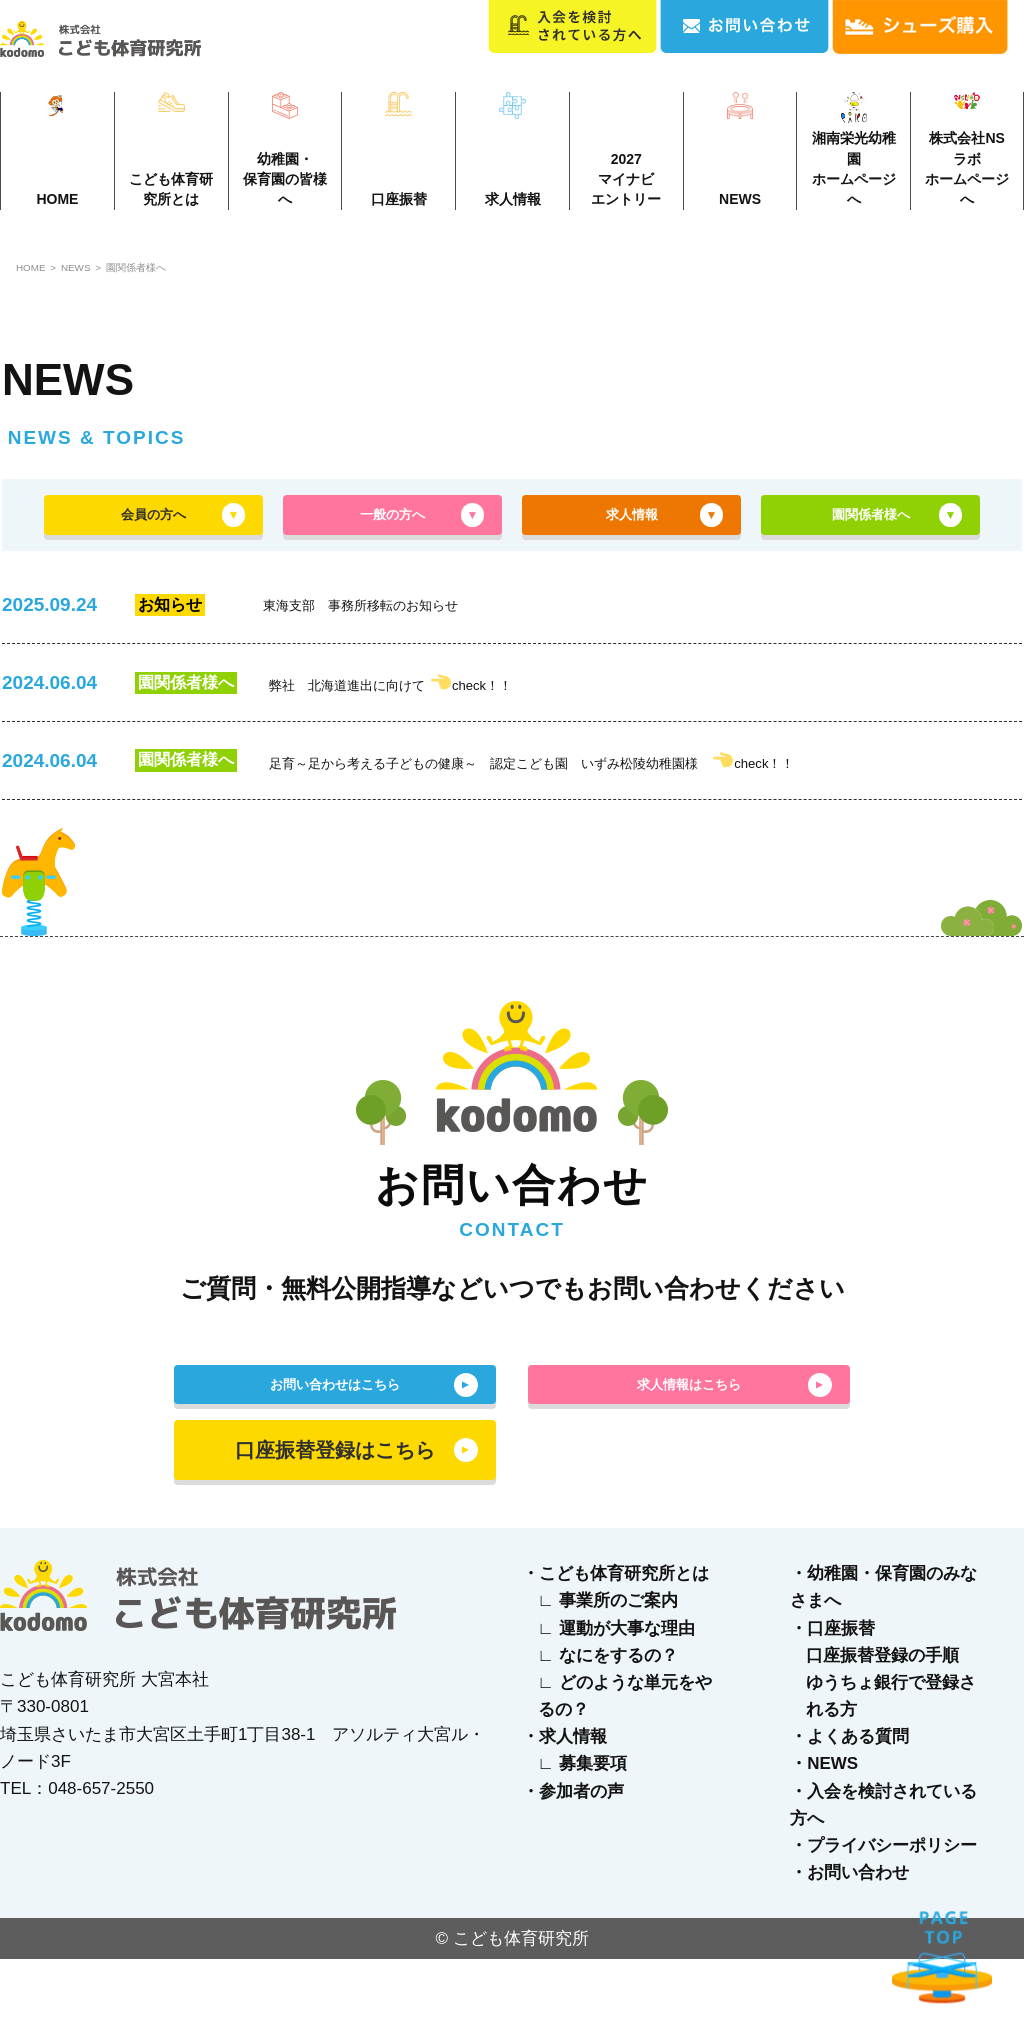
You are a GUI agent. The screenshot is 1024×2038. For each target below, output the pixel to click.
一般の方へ (393, 544)
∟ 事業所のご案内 (608, 1679)
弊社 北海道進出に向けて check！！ (449, 723)
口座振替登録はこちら (335, 1529)
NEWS (107, 284)
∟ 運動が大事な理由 (616, 1707)
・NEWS (824, 1843)
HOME (38, 284)
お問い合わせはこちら (335, 1453)
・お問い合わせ (849, 1951)
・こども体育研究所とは (615, 1652)
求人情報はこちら (689, 1453)
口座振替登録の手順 (882, 1734)
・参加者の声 (573, 1870)
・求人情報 (564, 1815)
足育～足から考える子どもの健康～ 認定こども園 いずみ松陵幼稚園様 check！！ (615, 810)
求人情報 (632, 544)
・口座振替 (832, 1707)
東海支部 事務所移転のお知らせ (413, 645)
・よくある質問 (849, 1815)
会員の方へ (154, 544)
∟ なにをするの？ (608, 1734)
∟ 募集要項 (582, 1843)
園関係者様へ (199, 284)
